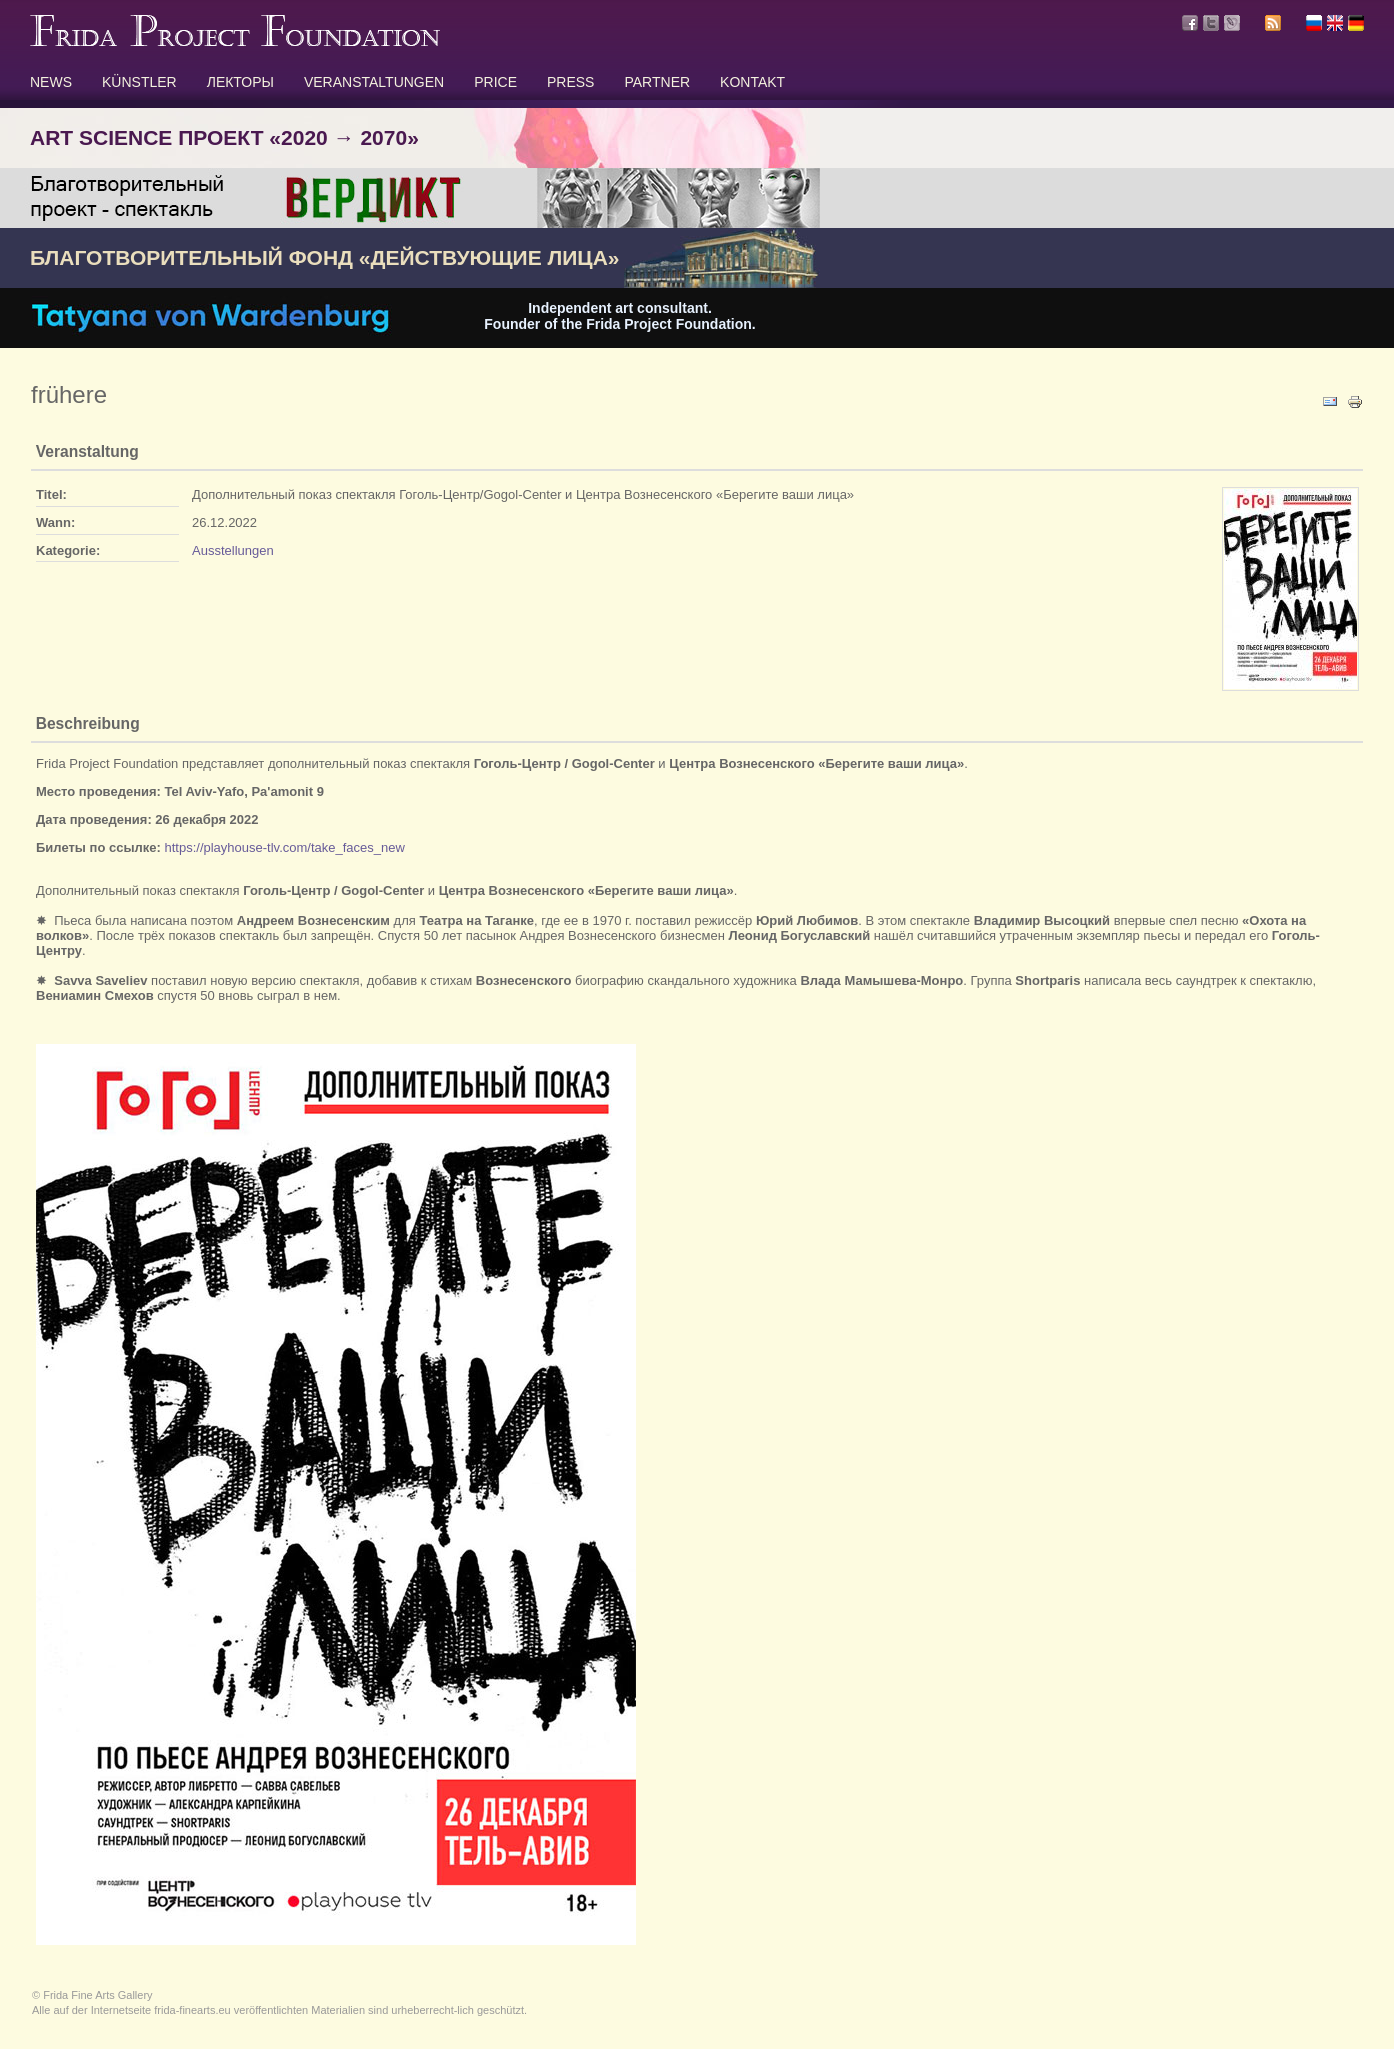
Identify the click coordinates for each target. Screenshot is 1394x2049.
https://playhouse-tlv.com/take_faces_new (284, 847)
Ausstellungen (233, 550)
